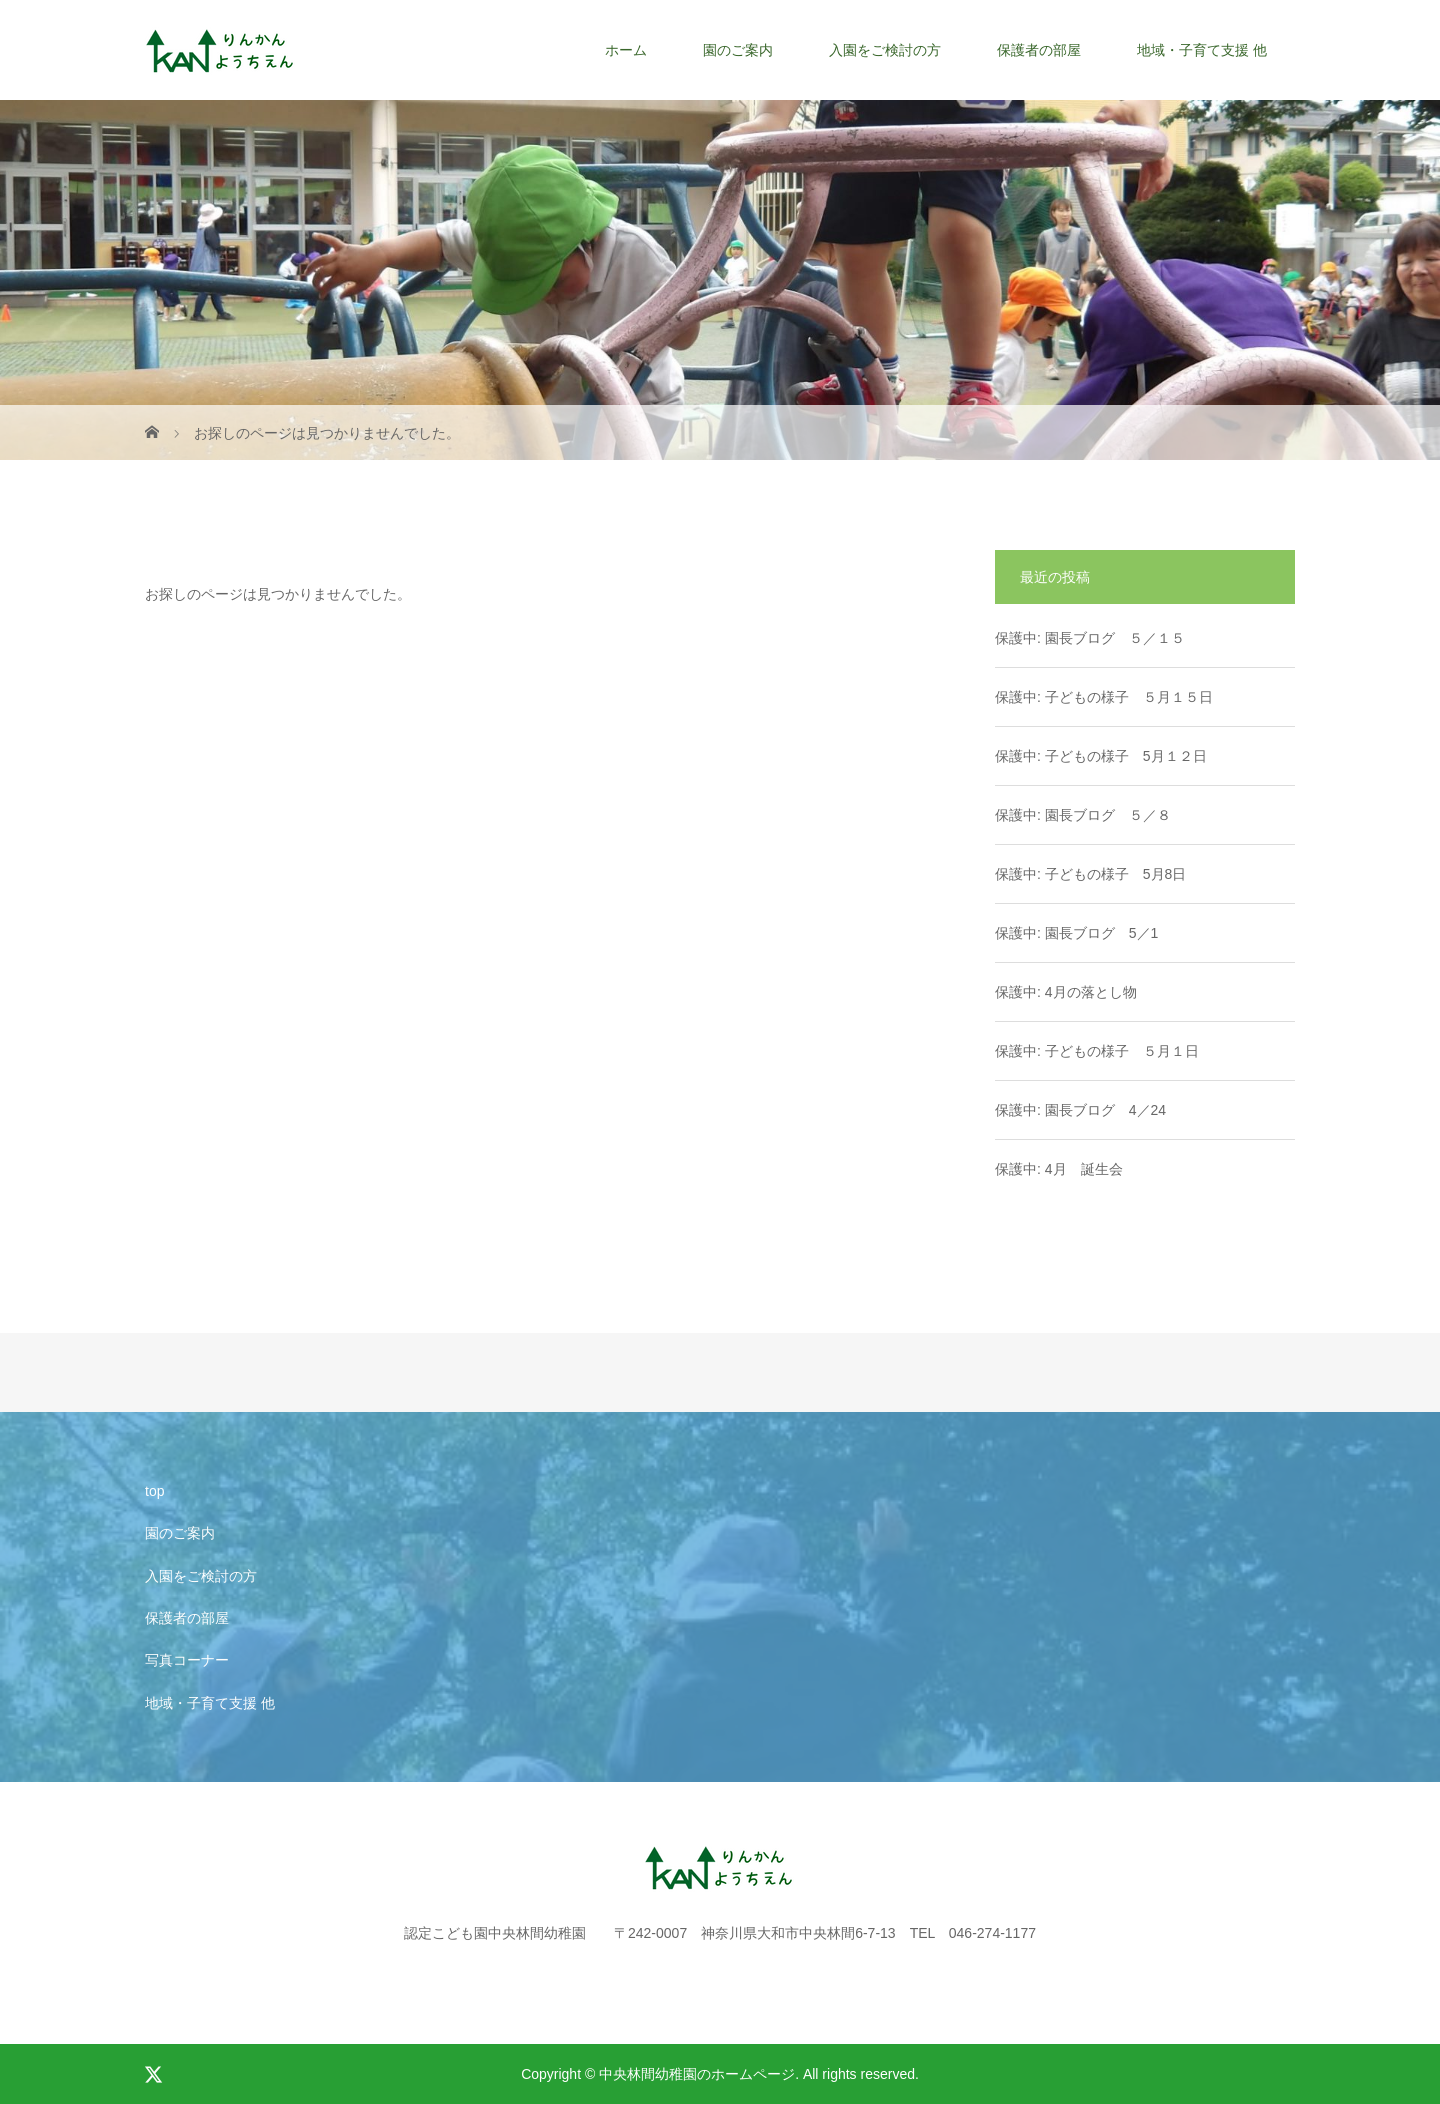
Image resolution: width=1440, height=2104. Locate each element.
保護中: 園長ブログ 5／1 (1076, 933)
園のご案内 (738, 50)
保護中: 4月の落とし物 (1066, 992)
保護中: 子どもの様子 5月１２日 (1101, 756)
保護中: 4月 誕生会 (1059, 1169)
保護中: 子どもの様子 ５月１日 (1097, 1051)
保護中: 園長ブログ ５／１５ (1090, 638)
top (154, 1491)
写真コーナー (187, 1660)
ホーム (626, 50)
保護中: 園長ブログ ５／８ (1083, 815)
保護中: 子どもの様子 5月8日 (1090, 874)
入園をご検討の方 (885, 50)
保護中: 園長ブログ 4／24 (1080, 1110)
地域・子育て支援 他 (1202, 50)
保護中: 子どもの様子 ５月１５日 (1104, 697)
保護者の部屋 (1039, 50)
